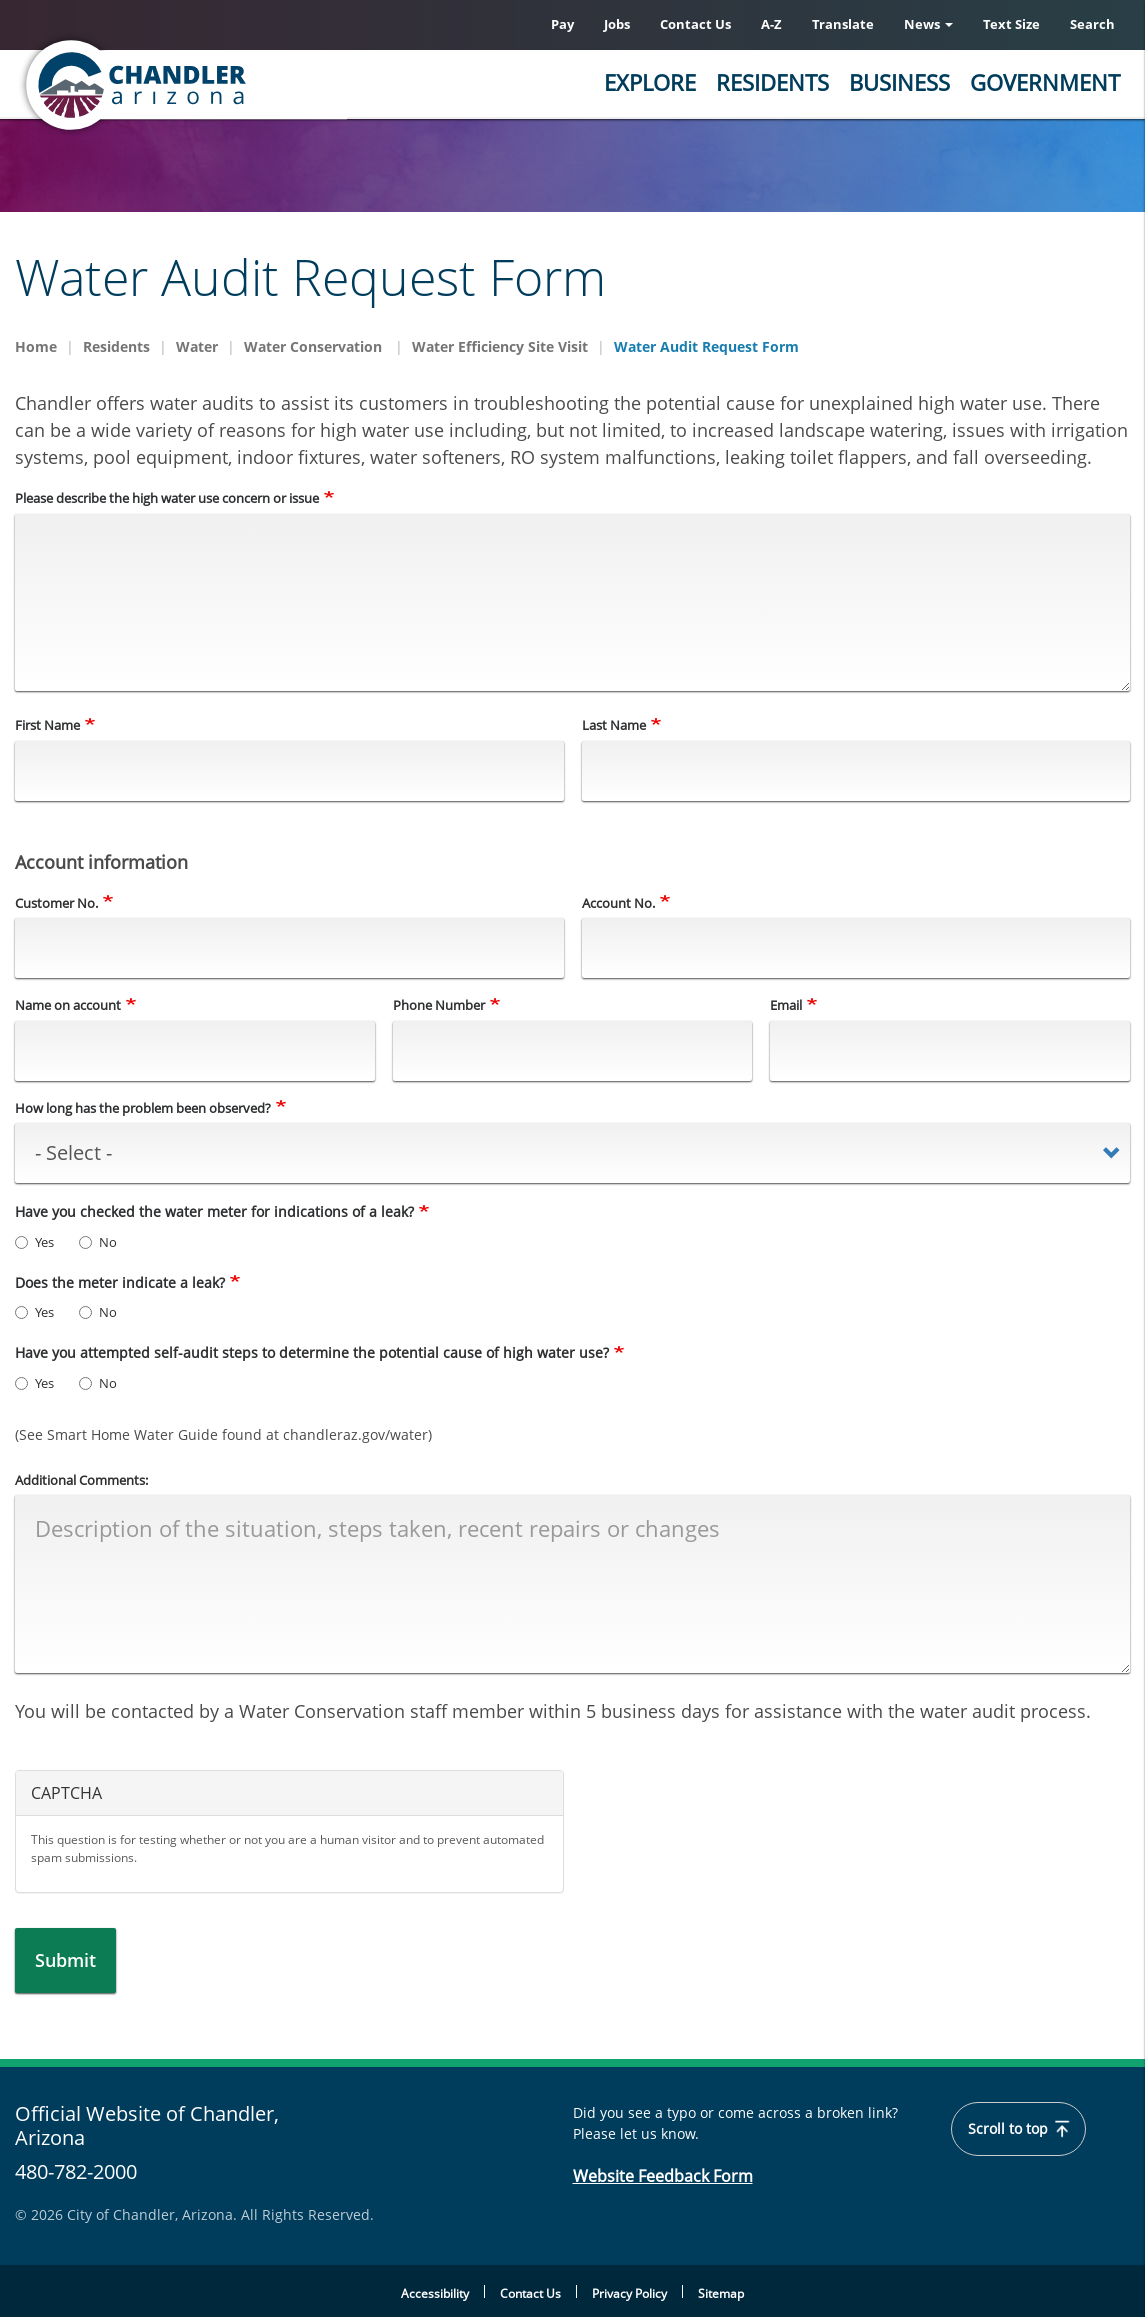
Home (36, 346)
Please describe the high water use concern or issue (167, 498)
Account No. (618, 903)
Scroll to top (1019, 2129)
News (928, 24)
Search (1092, 24)
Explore (650, 82)
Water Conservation (315, 346)
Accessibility (435, 2293)
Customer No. (56, 903)
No (98, 1242)
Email (786, 1006)
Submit (65, 1960)
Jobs (617, 24)
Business (899, 82)
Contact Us (695, 24)
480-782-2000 (76, 2171)
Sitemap (721, 2293)
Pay (562, 24)
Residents (772, 82)
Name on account (68, 1006)
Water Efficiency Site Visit (500, 346)
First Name (47, 726)
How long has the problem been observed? (143, 1108)
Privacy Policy (629, 2293)
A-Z (771, 24)
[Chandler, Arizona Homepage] (215, 85)
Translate (843, 24)
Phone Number (439, 1006)
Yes (34, 1242)
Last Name (614, 726)
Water (197, 346)
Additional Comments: (81, 1480)
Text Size (1011, 24)
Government (1045, 82)
